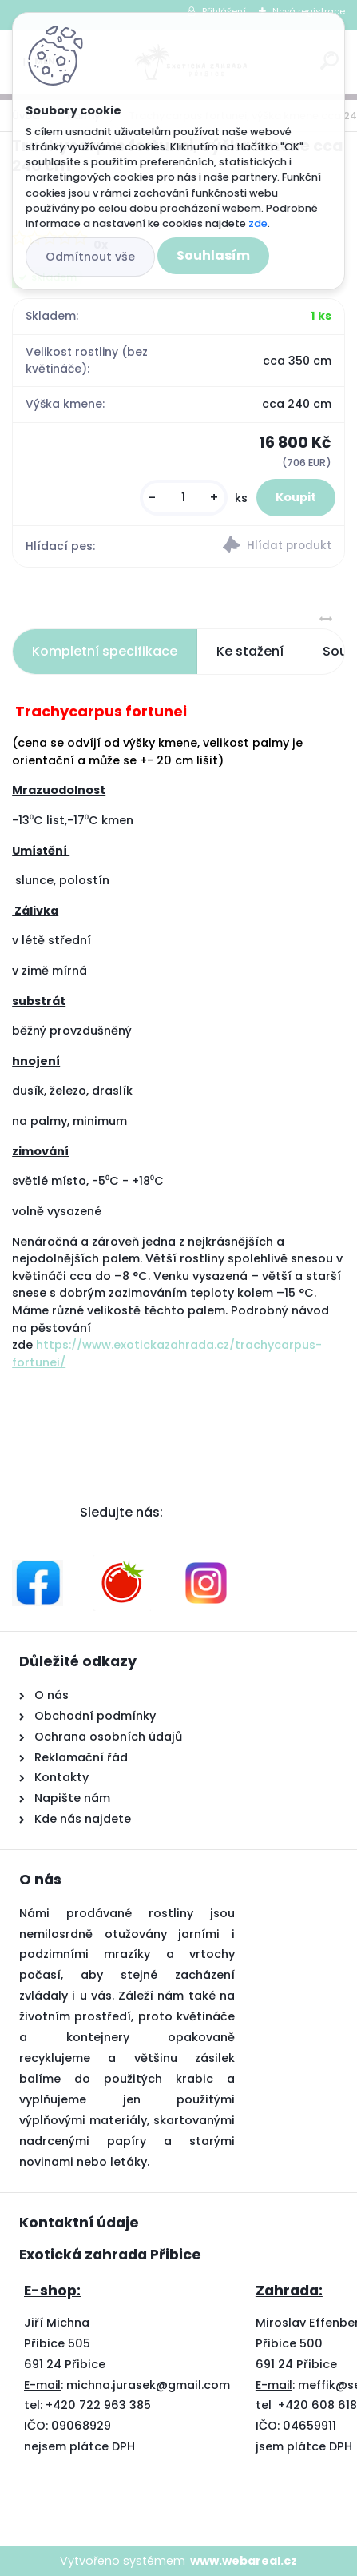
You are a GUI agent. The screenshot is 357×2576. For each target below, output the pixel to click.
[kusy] (184, 498)
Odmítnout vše (90, 257)
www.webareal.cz (243, 2561)
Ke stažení (250, 651)
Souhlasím (213, 255)
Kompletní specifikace (104, 651)
